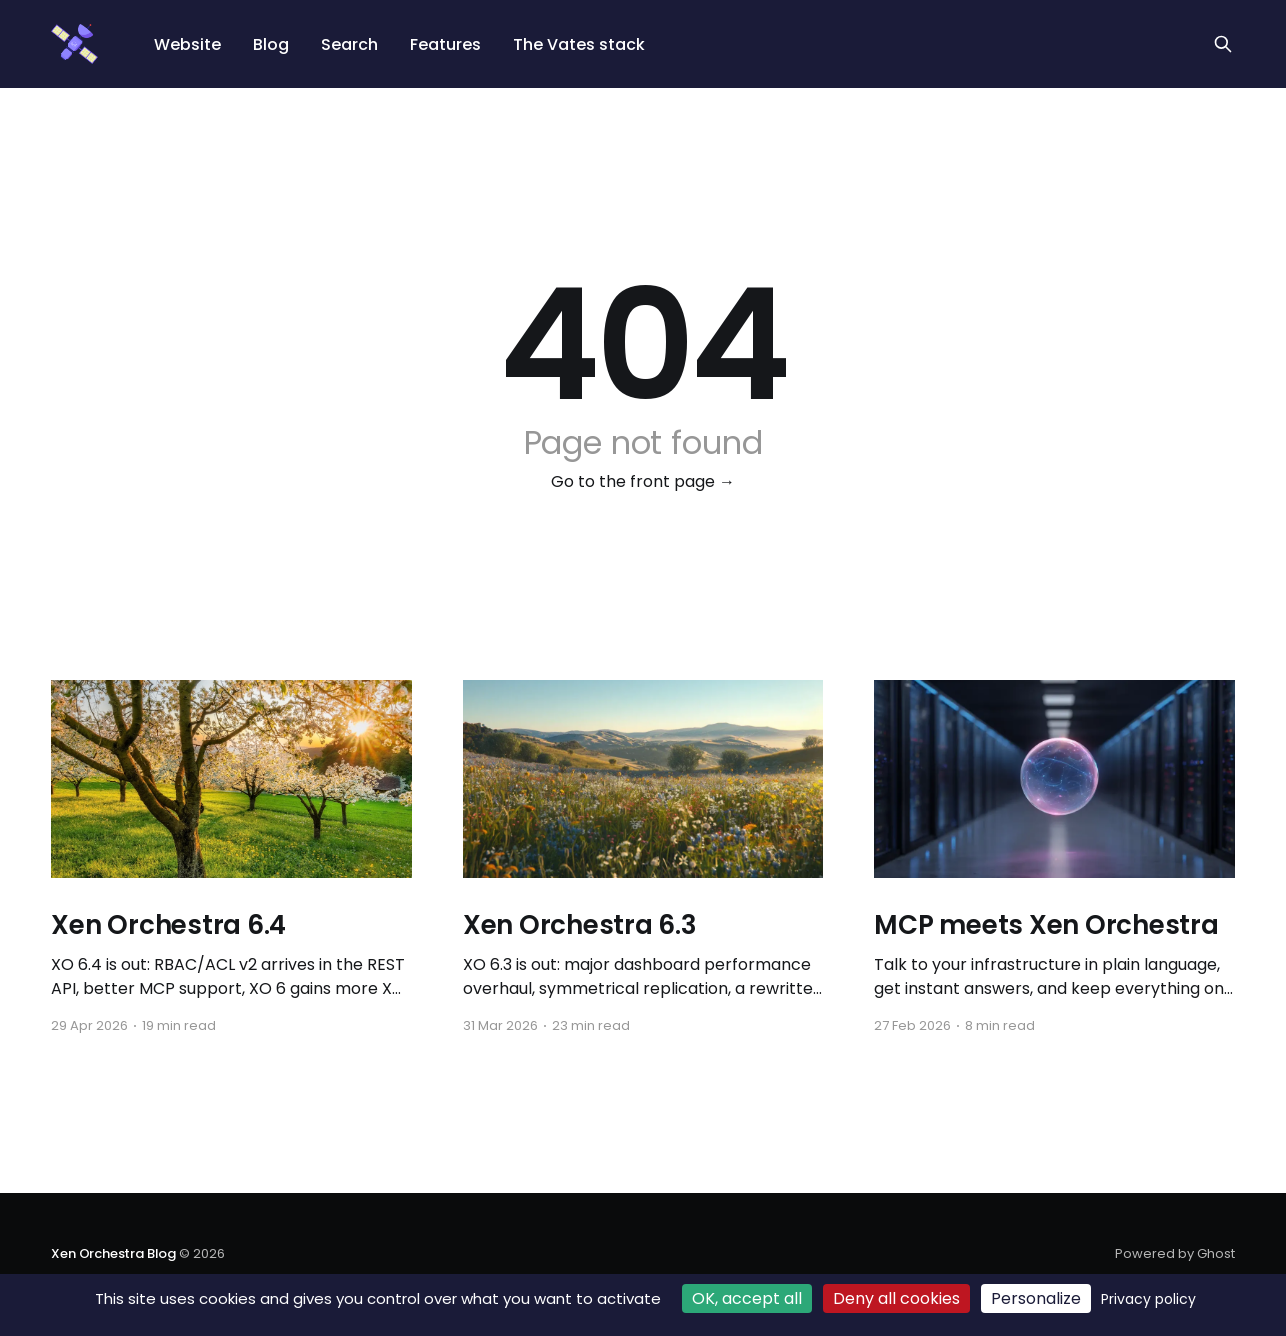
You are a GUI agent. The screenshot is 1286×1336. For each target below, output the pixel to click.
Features (445, 44)
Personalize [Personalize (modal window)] (1036, 1298)
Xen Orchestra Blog (113, 1253)
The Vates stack (579, 44)
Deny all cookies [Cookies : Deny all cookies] (896, 1298)
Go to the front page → (643, 481)
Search (349, 44)
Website (187, 44)
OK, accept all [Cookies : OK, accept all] (747, 1298)
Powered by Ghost (1175, 1253)
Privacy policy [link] (1148, 1299)
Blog (271, 44)
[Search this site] (1223, 44)
